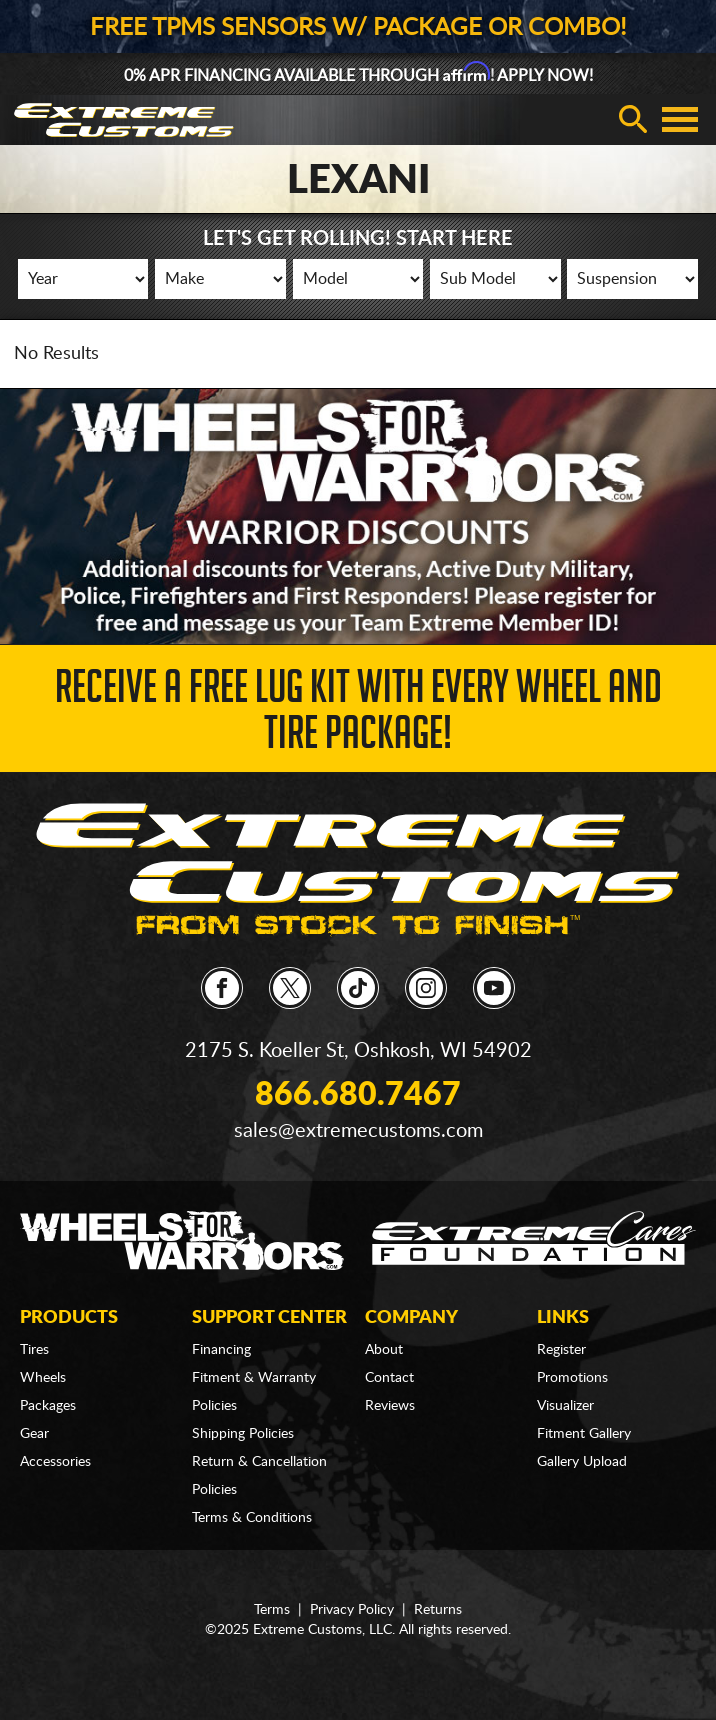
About (384, 1350)
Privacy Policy (352, 1610)
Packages (48, 1406)
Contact (389, 1378)
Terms (272, 1610)
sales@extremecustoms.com (358, 1131)
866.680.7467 (358, 1095)
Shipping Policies (243, 1434)
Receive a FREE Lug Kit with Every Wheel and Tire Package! (358, 715)
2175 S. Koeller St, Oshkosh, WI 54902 (358, 1051)
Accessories (55, 1462)
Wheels (43, 1378)
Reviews (390, 1406)
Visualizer (565, 1406)
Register (561, 1350)
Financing (221, 1350)
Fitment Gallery (584, 1434)
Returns (438, 1610)
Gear (34, 1434)
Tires (34, 1350)
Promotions (572, 1378)
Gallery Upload (582, 1462)
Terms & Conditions (252, 1518)
